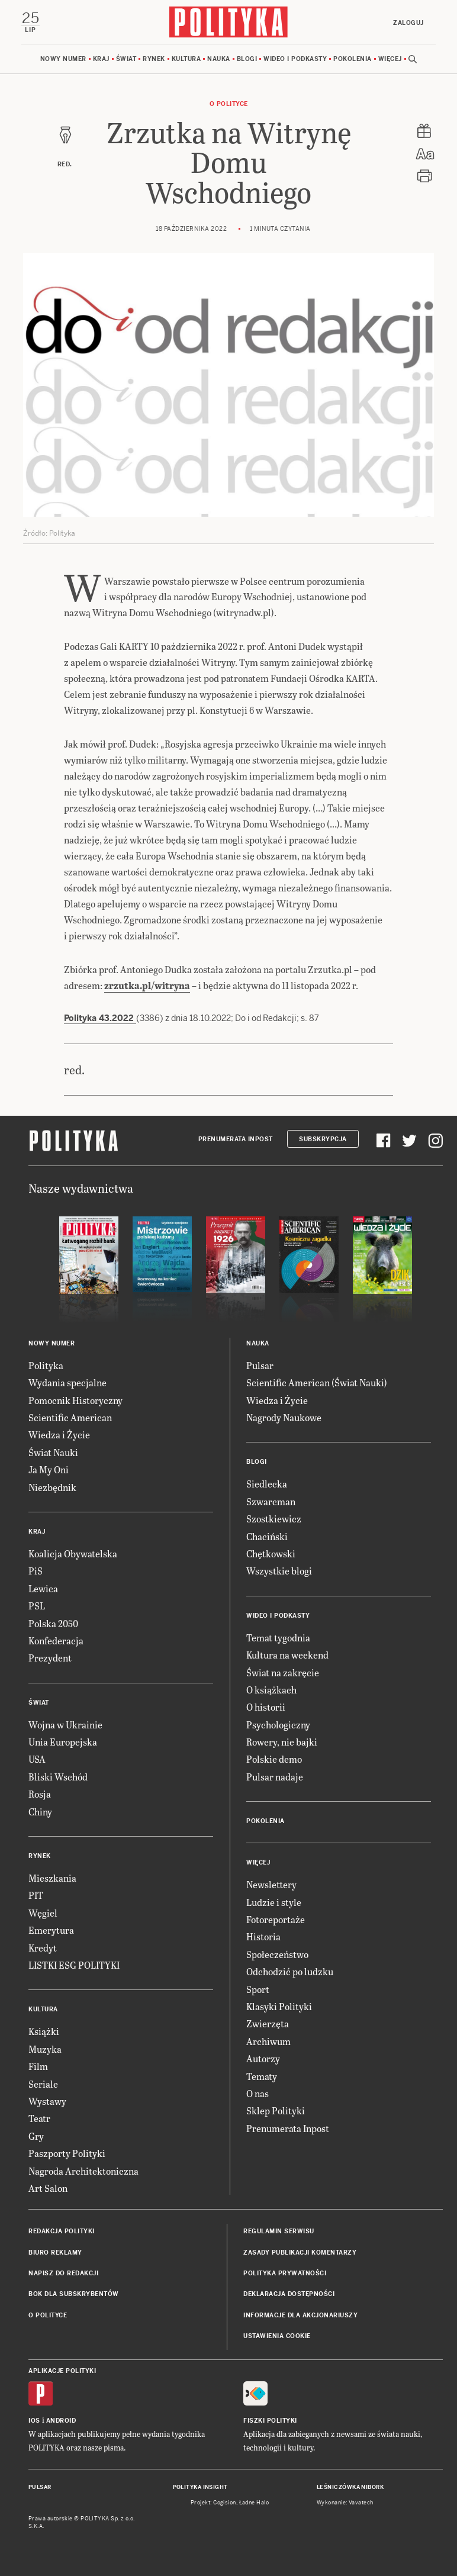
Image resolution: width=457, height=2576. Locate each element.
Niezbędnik (52, 1487)
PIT (35, 1895)
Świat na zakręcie (282, 1672)
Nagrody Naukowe (283, 1417)
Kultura (186, 59)
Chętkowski (270, 1553)
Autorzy (263, 2058)
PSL (36, 1605)
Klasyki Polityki (279, 2006)
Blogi (247, 59)
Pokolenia (352, 59)
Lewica (43, 1588)
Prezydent (50, 1657)
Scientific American (70, 1417)
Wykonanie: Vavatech (345, 2502)
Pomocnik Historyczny (75, 1400)
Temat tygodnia (278, 1637)
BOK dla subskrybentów (73, 2294)
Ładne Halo (254, 2502)
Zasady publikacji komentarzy (299, 2252)
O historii (265, 1707)
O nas (257, 2093)
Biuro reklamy (55, 2252)
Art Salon (47, 2188)
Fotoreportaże (275, 1919)
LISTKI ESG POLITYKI (74, 1965)
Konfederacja (55, 1640)
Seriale (43, 2084)
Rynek (154, 59)
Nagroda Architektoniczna (83, 2171)
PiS (35, 1570)
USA (37, 1759)
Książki (43, 2031)
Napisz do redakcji (63, 2273)
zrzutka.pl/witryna (147, 985)
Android (61, 2420)
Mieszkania (52, 1878)
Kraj (101, 59)
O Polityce (229, 104)
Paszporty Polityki (66, 2153)
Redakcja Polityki (61, 2231)
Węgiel (42, 1913)
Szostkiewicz (273, 1518)
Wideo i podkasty (295, 59)
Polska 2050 (53, 1623)
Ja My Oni (48, 1469)
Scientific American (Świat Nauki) (316, 1382)
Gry (36, 2136)
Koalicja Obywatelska (72, 1553)
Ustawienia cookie (277, 2336)
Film (38, 2066)
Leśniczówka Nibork (350, 2487)
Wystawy (47, 2101)
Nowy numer (63, 59)
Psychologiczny (278, 1724)
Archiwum (268, 2041)
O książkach (271, 1689)
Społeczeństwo (277, 1954)
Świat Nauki (53, 1452)
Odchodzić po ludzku (289, 1971)
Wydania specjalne (67, 1382)
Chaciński (267, 1536)
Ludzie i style (273, 1902)
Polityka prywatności (284, 2273)
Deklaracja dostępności (288, 2294)
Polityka (45, 1365)
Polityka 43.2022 (100, 1018)
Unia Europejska (62, 1742)
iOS (34, 2420)
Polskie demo (274, 1759)
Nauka (218, 59)
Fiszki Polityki (270, 2420)
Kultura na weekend (287, 1654)
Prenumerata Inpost (235, 1139)
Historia (263, 1936)
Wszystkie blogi (279, 1570)
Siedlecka (266, 1483)
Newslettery (271, 1884)
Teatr (39, 2118)
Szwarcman (270, 1501)
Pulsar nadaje (274, 1776)
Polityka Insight (200, 2487)
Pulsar (259, 1365)
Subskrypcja (323, 1139)
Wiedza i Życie (59, 1434)
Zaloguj (408, 23)
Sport (257, 1989)
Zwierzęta (267, 2023)
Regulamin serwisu (278, 2231)
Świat (126, 59)
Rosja (39, 1794)
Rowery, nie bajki (281, 1742)
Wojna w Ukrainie (65, 1724)
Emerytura (51, 1930)
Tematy (261, 2076)
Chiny (40, 1811)
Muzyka (45, 2049)
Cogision (224, 2502)
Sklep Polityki (275, 2110)
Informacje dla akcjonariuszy (300, 2315)
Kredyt (42, 1947)
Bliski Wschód (58, 1776)
